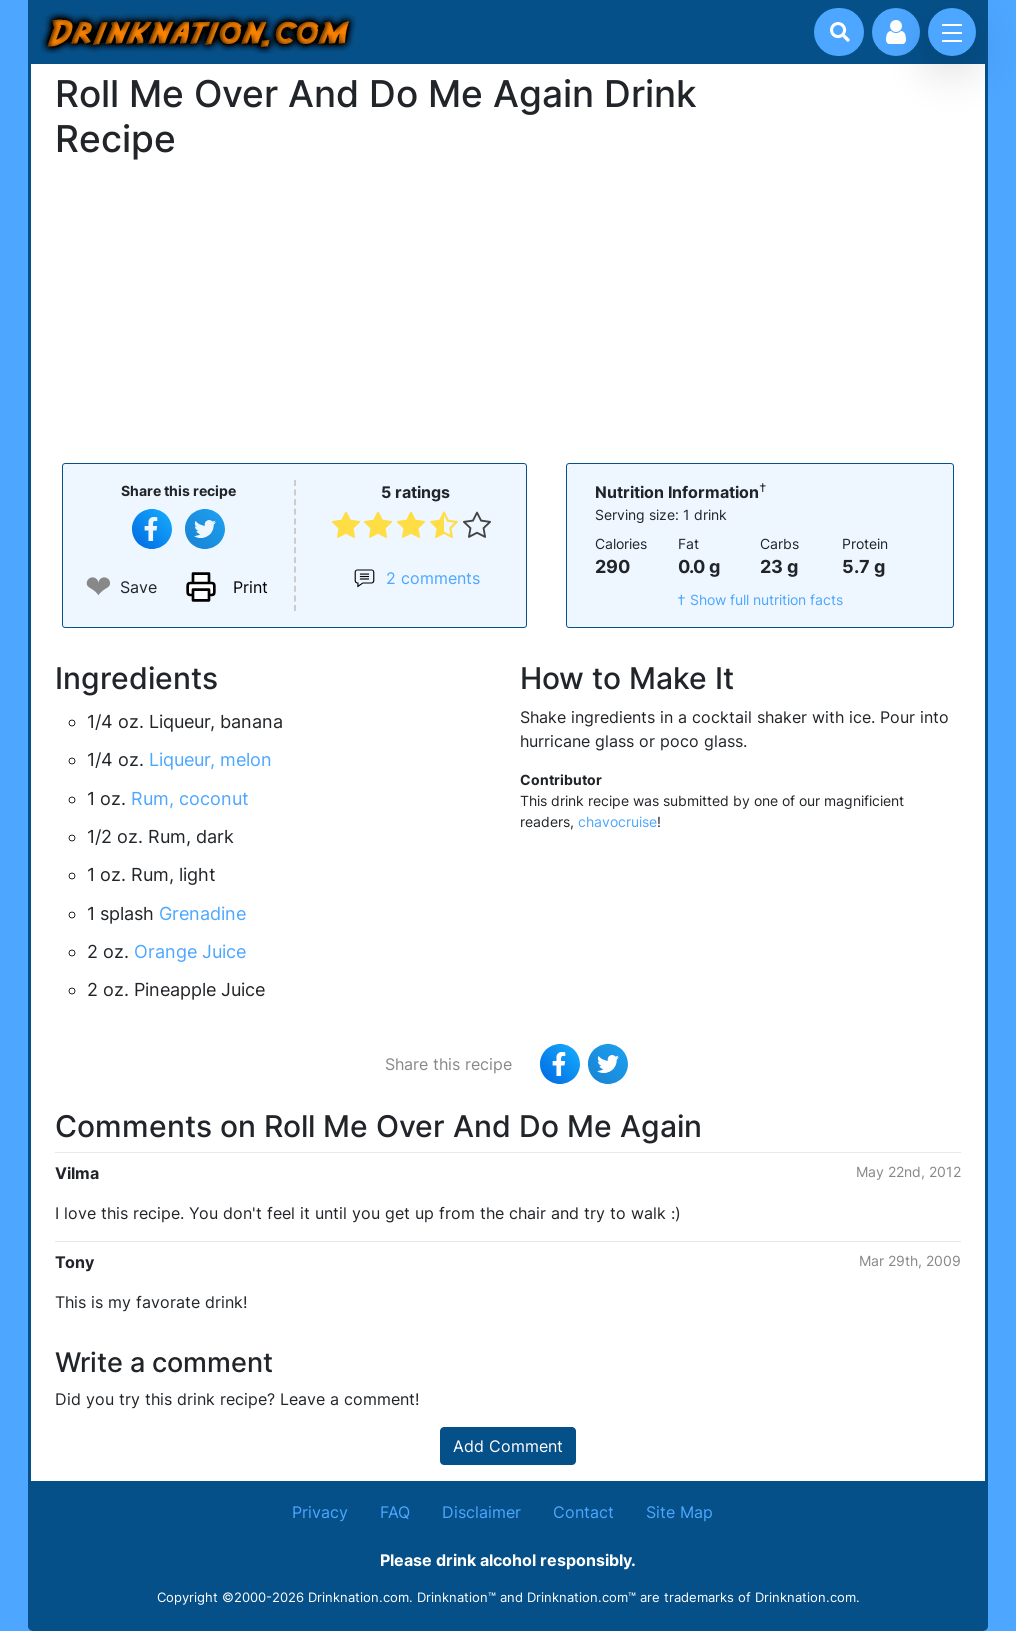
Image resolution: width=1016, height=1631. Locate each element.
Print (250, 587)
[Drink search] (840, 32)
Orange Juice (190, 951)
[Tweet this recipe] (205, 529)
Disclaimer (481, 1512)
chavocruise (617, 821)
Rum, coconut (190, 798)
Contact (583, 1512)
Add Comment (508, 1446)
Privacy (320, 1512)
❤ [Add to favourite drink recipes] (98, 586)
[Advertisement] (508, 309)
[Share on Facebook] (152, 529)
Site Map (679, 1512)
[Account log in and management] (896, 32)
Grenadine (202, 913)
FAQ (395, 1512)
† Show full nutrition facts (760, 599)
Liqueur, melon (210, 759)
